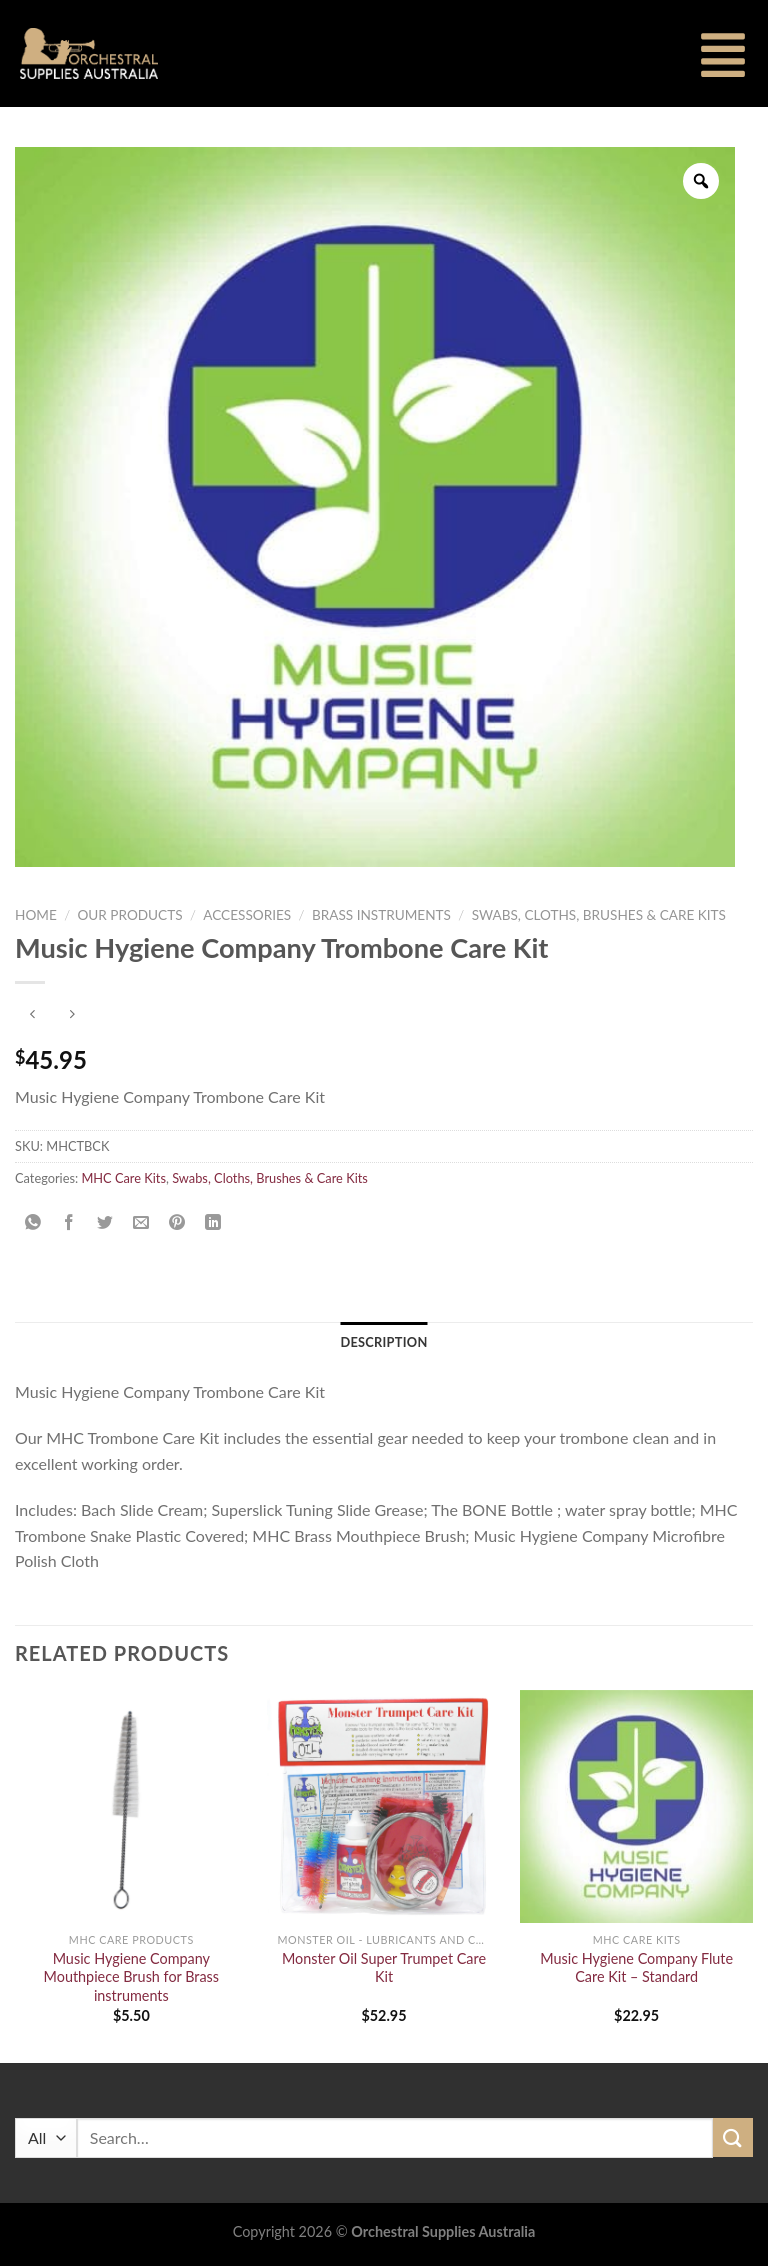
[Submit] (733, 2137)
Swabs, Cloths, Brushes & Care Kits (599, 915)
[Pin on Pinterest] (177, 1222)
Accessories (247, 915)
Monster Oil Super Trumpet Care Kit (384, 1968)
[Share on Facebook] (69, 1222)
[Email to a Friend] (141, 1222)
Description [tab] (383, 1342)
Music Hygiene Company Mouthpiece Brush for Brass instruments (131, 1977)
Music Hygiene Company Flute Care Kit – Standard (636, 1968)
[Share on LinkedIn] (213, 1222)
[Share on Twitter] (105, 1222)
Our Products (129, 915)
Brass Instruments (381, 915)
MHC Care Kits (123, 1178)
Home (36, 915)
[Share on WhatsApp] (33, 1222)
